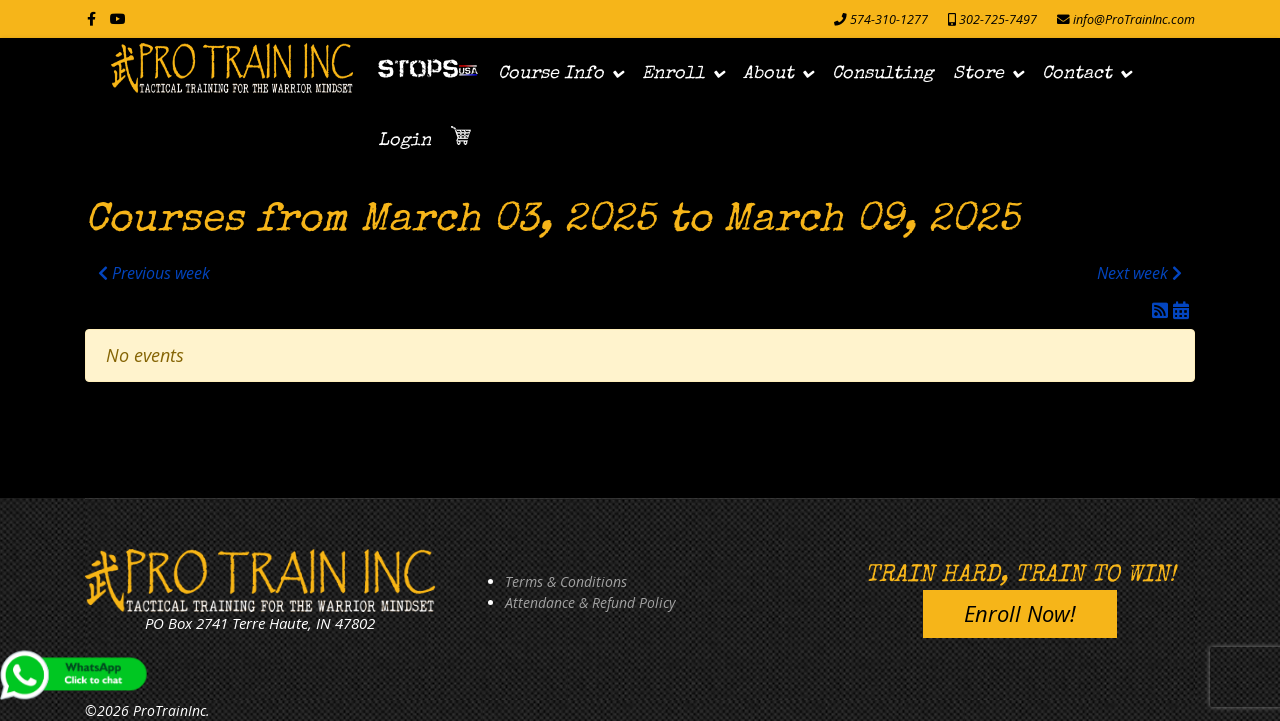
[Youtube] (118, 18)
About (768, 74)
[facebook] (91, 18)
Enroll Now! (1020, 613)
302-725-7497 (998, 19)
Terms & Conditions (566, 581)
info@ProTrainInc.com (1134, 19)
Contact (1077, 74)
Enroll (673, 74)
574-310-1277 (889, 19)
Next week (1139, 273)
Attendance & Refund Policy (590, 602)
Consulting (882, 74)
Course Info (551, 74)
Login (404, 141)
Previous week (154, 273)
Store (978, 74)
